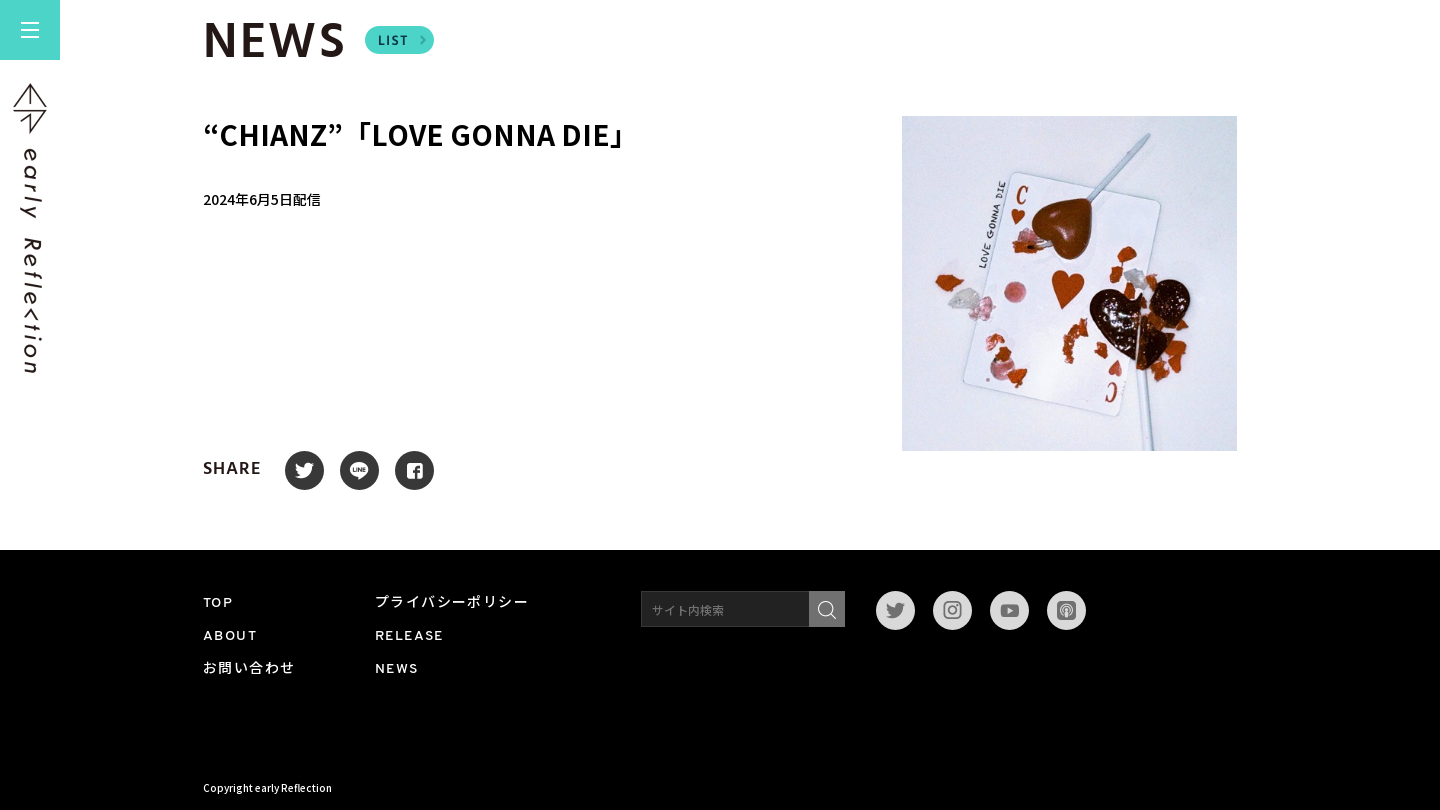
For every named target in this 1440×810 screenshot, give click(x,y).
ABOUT (230, 636)
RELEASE (409, 636)
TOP (218, 603)
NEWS (397, 669)
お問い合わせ (249, 669)
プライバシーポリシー (452, 603)
